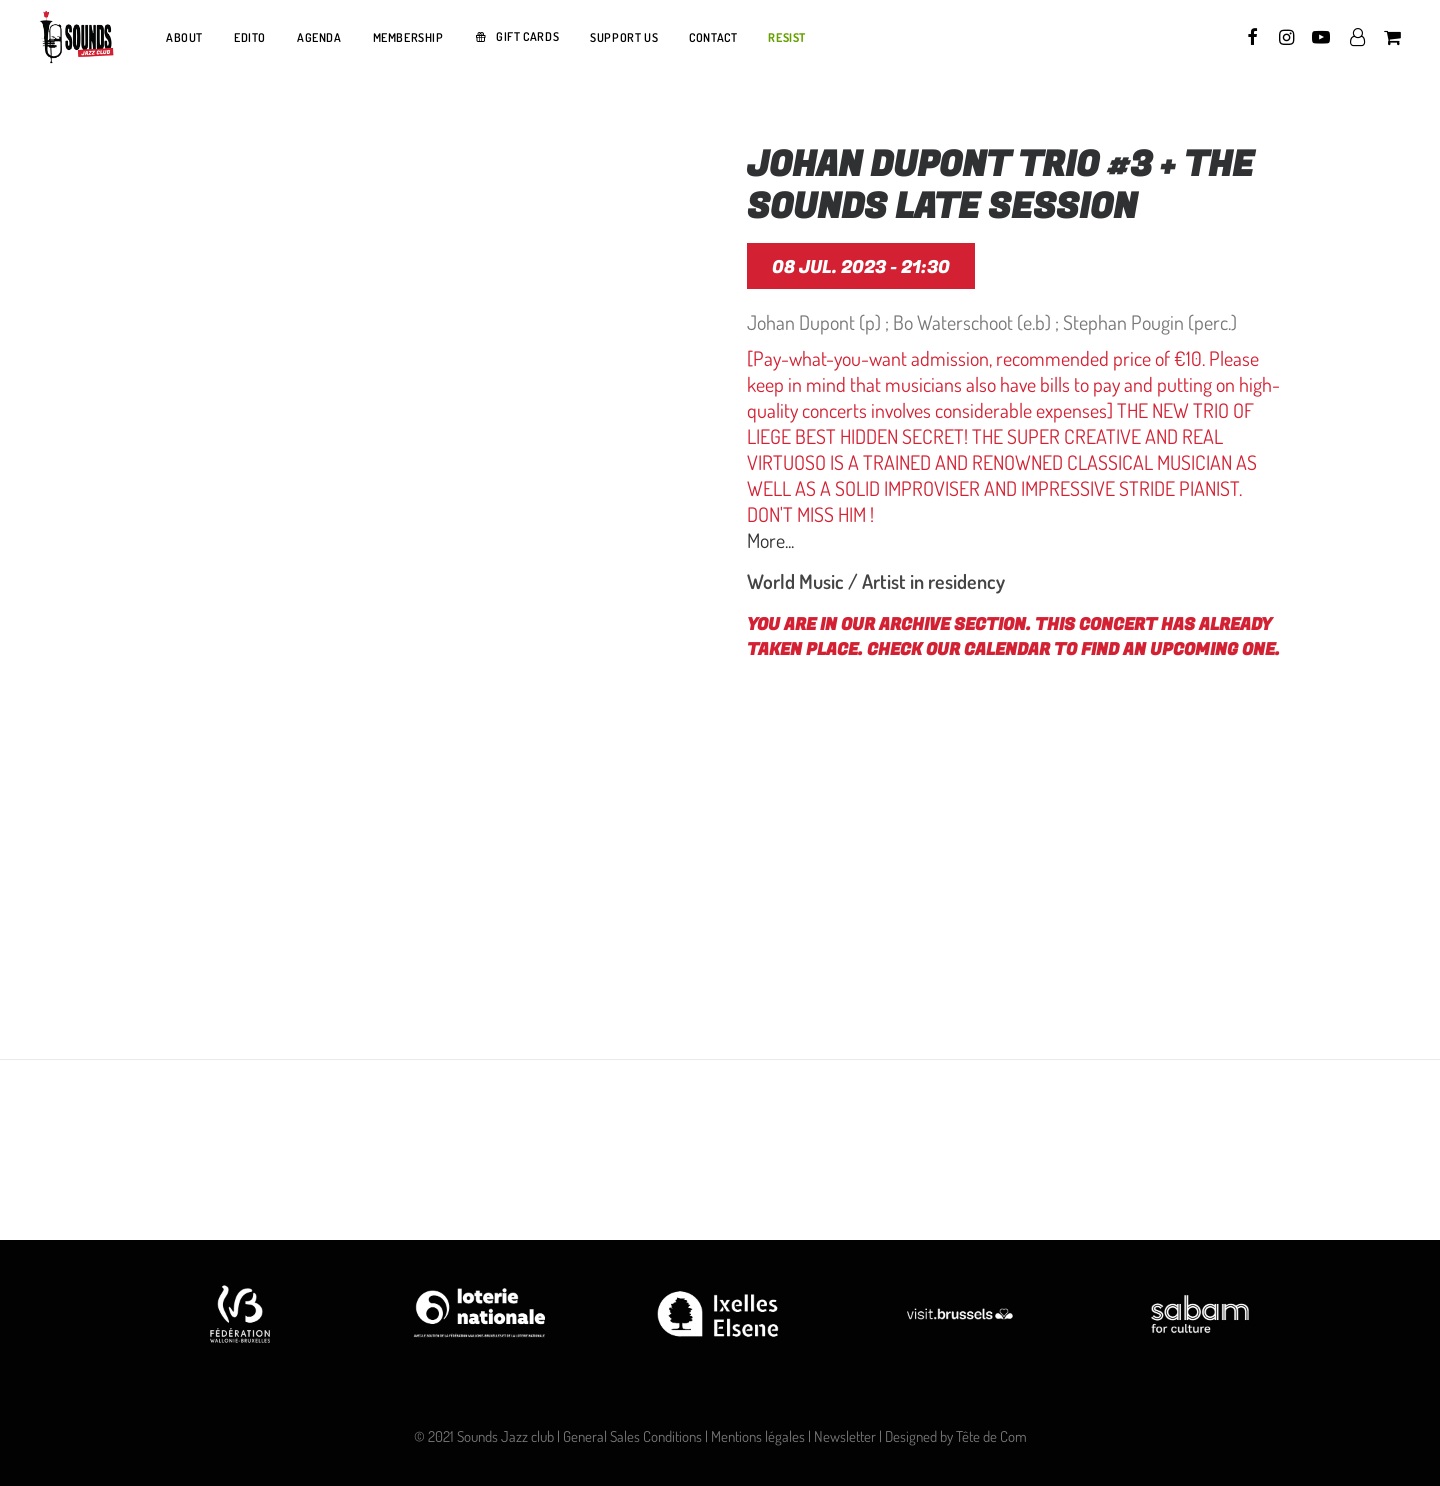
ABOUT (184, 37)
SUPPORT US (624, 37)
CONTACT (713, 37)
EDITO (250, 37)
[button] (1253, 37)
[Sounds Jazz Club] (76, 37)
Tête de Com (991, 1436)
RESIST (787, 37)
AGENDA (319, 37)
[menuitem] (184, 38)
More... (770, 540)
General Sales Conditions (632, 1436)
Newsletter (845, 1436)
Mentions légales (758, 1436)
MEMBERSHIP (408, 37)
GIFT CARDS (527, 36)
